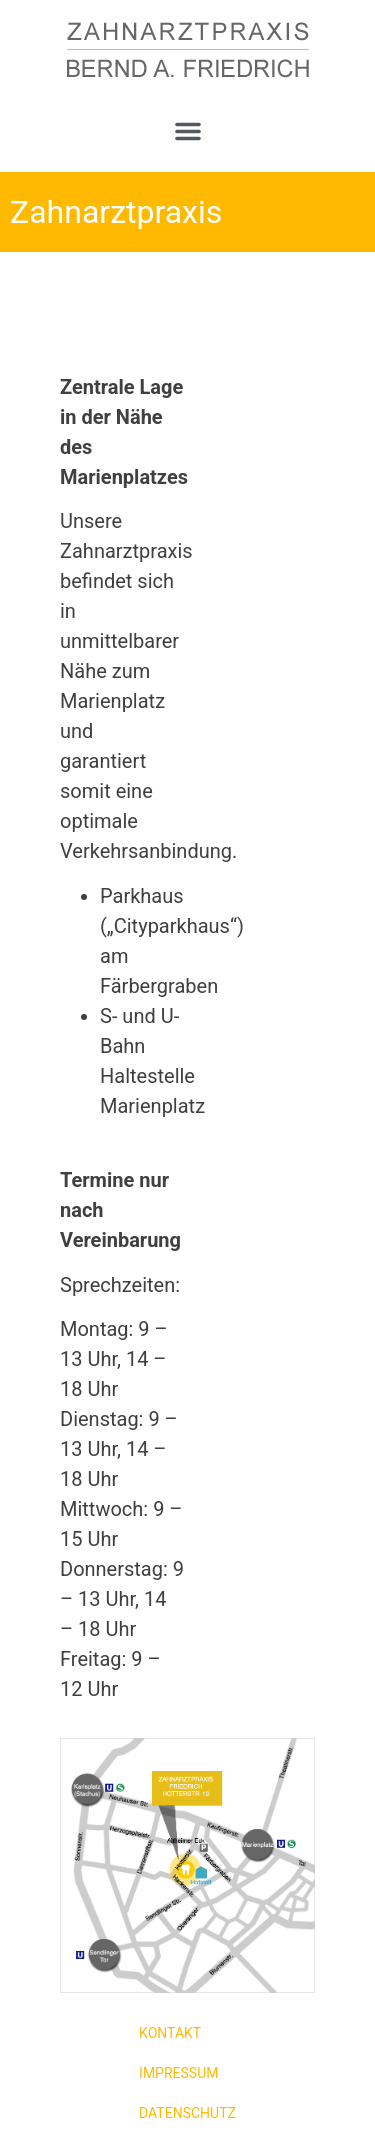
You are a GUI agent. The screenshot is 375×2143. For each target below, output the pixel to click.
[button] (188, 131)
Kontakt (170, 2033)
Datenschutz (187, 2113)
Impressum (178, 2073)
